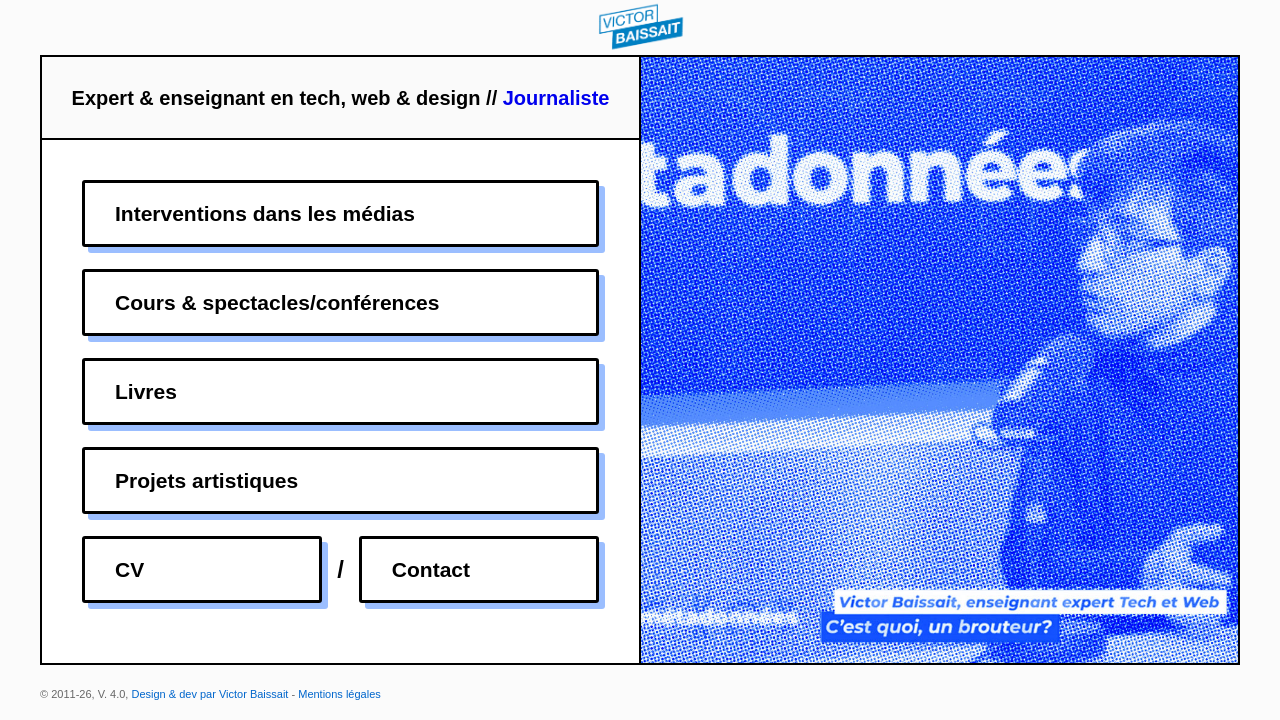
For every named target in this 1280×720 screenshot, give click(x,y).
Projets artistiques (206, 480)
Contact (431, 569)
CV (129, 569)
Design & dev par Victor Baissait (210, 694)
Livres (146, 391)
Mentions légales (339, 694)
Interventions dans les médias (265, 213)
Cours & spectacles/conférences (277, 302)
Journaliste (556, 98)
